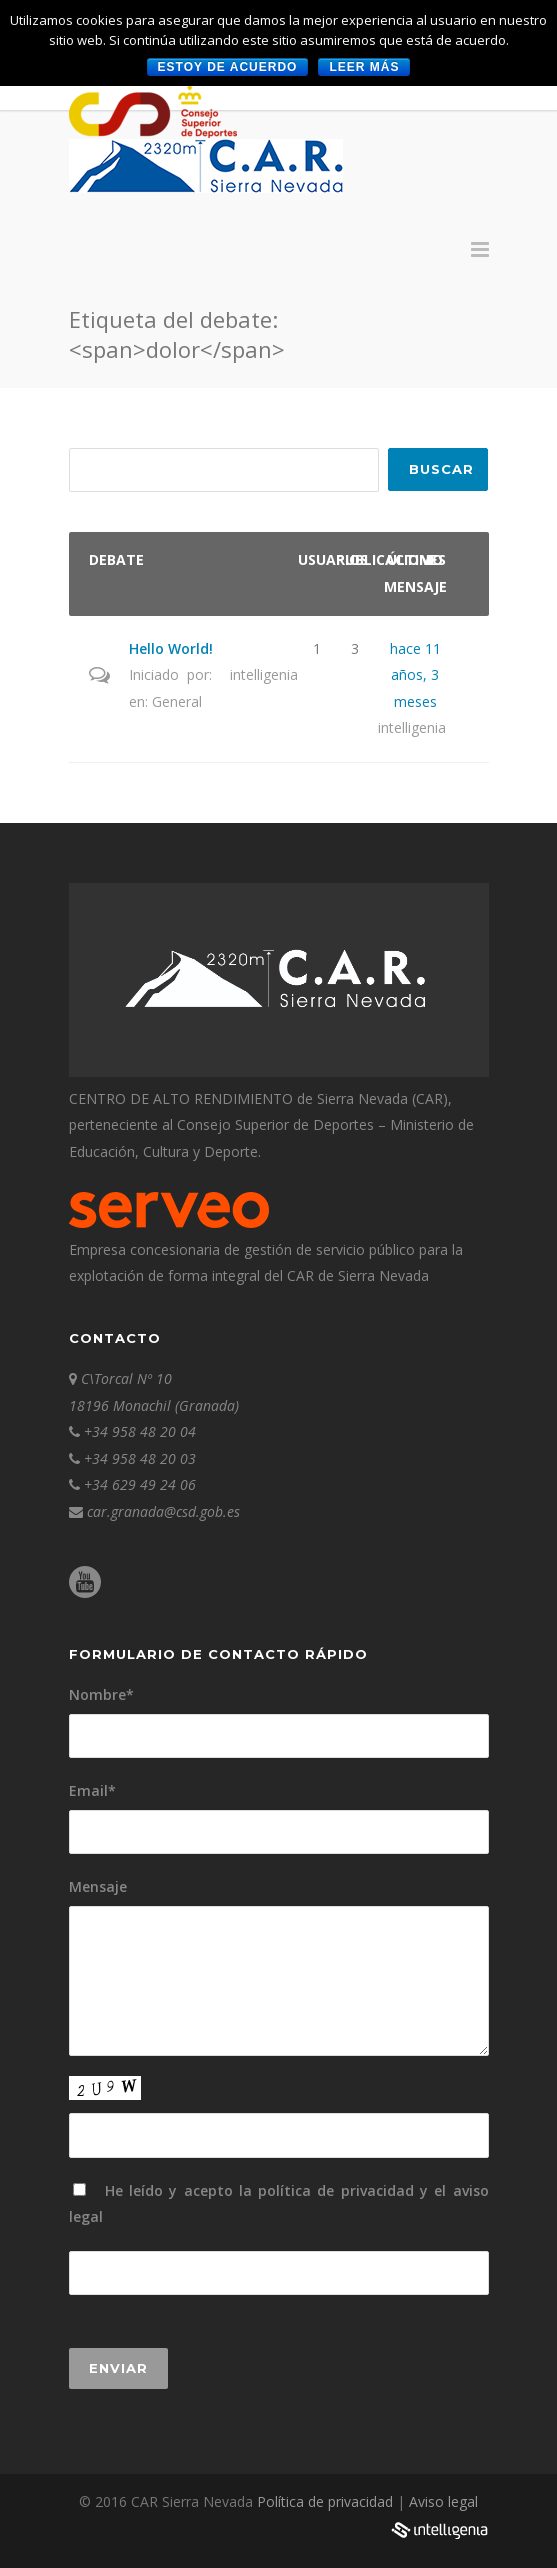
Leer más (364, 67)
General (177, 701)
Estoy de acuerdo (228, 67)
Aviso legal (443, 2501)
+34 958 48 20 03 (140, 1458)
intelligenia (264, 674)
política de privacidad (336, 2190)
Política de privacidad (327, 2501)
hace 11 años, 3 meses (415, 675)
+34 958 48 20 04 (140, 1431)
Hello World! (171, 648)
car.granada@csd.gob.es (163, 1511)
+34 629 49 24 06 (140, 1484)
